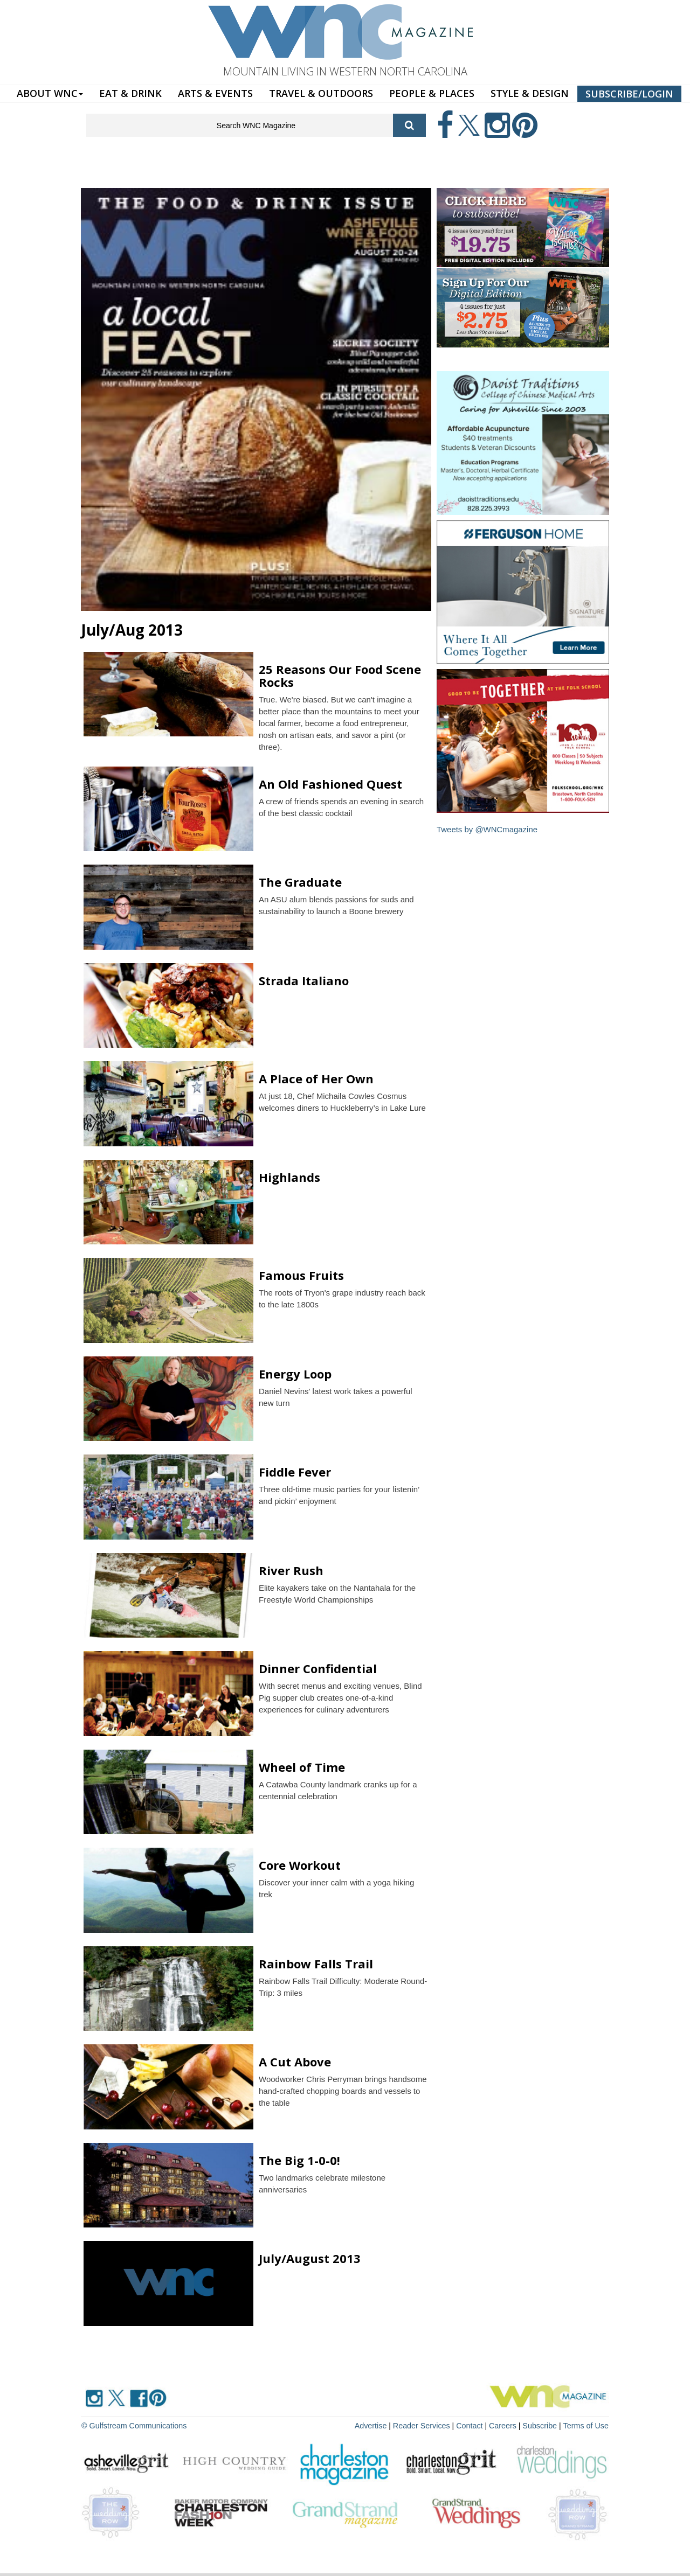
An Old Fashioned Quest (330, 784)
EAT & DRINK (130, 93)
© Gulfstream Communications (132, 2425)
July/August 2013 (310, 2258)
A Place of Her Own (316, 1078)
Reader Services (425, 2425)
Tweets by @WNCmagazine (487, 829)
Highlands (289, 1177)
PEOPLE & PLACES (431, 93)
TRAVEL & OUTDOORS (321, 93)
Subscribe (542, 2425)
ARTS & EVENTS (215, 93)
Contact (472, 2425)
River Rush (291, 1570)
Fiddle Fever (295, 1472)
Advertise (375, 2425)
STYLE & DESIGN (530, 93)
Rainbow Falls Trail (316, 1963)
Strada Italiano (304, 980)
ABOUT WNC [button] (50, 93)
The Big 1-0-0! (299, 2160)
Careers (505, 2425)
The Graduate (300, 882)
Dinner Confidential (318, 1668)
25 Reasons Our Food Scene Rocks (340, 675)
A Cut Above (295, 2061)
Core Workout (300, 1865)
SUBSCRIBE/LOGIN (629, 93)
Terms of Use (586, 2425)
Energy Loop (295, 1374)
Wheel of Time (302, 1767)
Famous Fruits (301, 1275)
